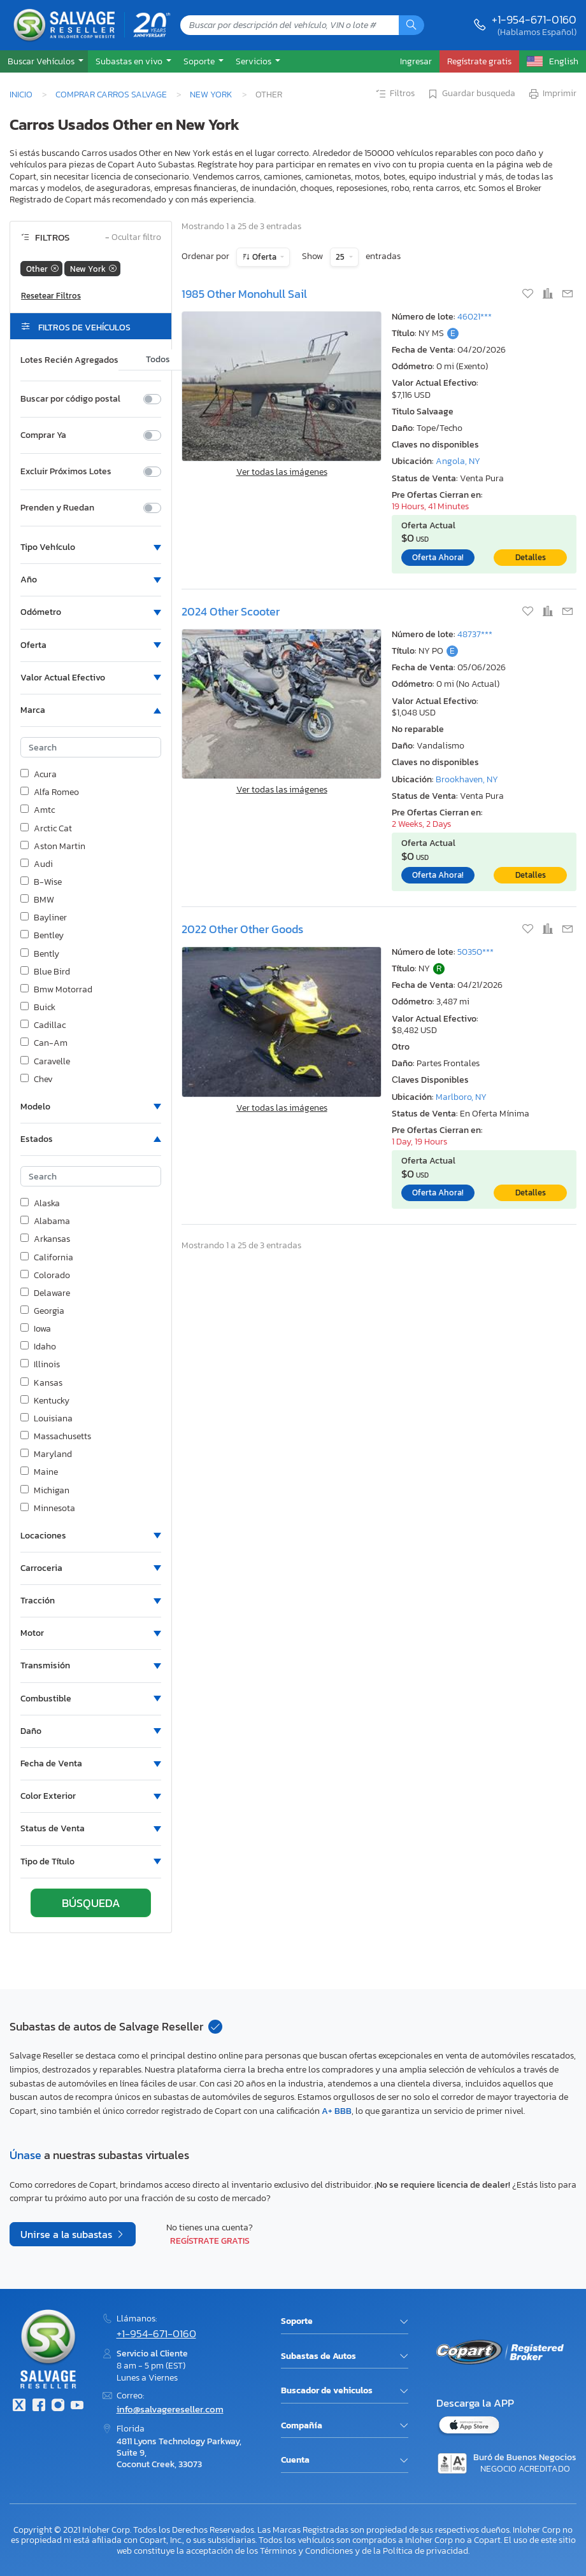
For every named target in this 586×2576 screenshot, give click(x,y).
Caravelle (45, 1061)
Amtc (37, 810)
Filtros (395, 94)
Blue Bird (45, 972)
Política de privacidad (425, 2550)
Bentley (42, 935)
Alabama (45, 1221)
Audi (36, 864)
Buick (37, 1007)
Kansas (41, 1383)
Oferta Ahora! (438, 557)
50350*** (475, 952)
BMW (37, 900)
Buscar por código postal (70, 399)
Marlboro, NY (461, 1097)
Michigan (44, 1490)
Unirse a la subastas (67, 2234)
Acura (38, 774)
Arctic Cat (46, 828)
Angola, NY (458, 461)
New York (211, 94)
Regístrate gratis (210, 2241)
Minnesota (47, 1508)
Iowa (35, 1329)
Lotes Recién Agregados (69, 360)
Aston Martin (52, 846)
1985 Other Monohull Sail (244, 293)
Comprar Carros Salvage (111, 94)
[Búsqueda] (411, 25)
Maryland (46, 1454)
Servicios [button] (254, 61)
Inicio (21, 94)
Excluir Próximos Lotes (65, 471)
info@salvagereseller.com (170, 2409)
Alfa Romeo (49, 792)
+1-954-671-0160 (534, 19)
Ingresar (416, 61)
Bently (39, 954)
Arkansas (45, 1239)
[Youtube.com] (77, 2406)
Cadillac (43, 1025)
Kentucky (44, 1401)
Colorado (45, 1275)
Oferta (264, 257)
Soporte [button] (200, 61)
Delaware (45, 1293)
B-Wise (41, 882)
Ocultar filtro (133, 238)
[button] (44, 61)
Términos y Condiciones (306, 2550)
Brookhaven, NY (467, 779)
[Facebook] (38, 2406)
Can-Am (44, 1043)
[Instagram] (58, 2406)
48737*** (474, 634)
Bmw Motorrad (56, 990)
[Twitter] (19, 2406)
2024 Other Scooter (231, 611)
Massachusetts (55, 1436)
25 (341, 257)
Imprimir (551, 94)
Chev (36, 1079)
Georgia (42, 1311)
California (46, 1257)
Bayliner (43, 918)
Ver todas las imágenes (281, 472)
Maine (39, 1472)
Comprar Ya (43, 435)
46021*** (474, 316)
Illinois (40, 1364)
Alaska (40, 1203)
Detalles (530, 557)
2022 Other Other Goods (242, 929)
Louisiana (46, 1419)
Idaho (38, 1347)
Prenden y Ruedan (57, 508)
